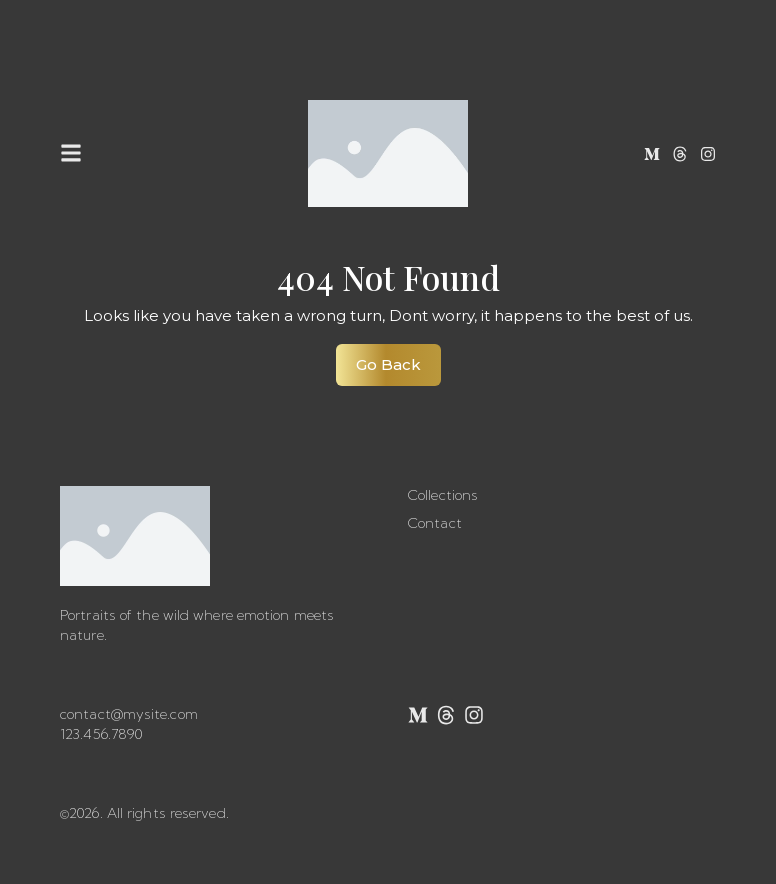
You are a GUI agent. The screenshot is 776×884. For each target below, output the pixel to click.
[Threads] (680, 153)
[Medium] (652, 153)
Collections (443, 495)
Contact (435, 523)
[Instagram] (708, 153)
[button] (71, 153)
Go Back (398, 359)
